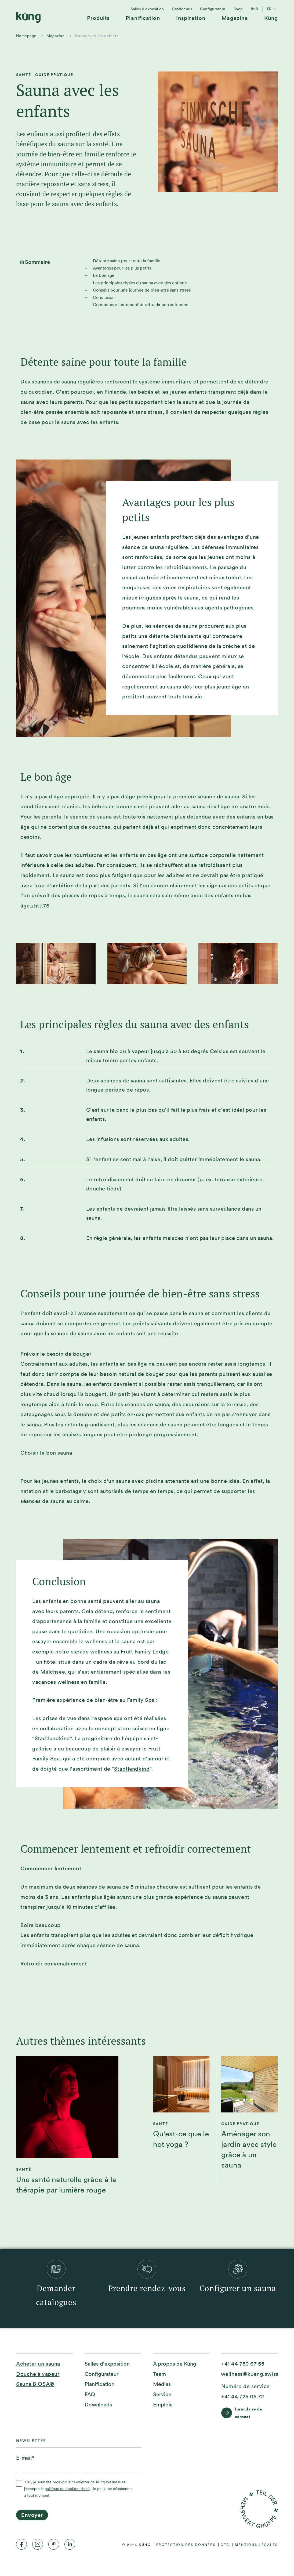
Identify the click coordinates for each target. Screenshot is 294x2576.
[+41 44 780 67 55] (242, 2364)
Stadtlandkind (132, 1769)
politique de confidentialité (67, 2489)
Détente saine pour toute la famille (126, 260)
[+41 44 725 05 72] (242, 2397)
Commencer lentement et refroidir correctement (141, 304)
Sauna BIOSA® (35, 2384)
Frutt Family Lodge (145, 1651)
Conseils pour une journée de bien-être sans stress (142, 290)
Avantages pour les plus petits (122, 268)
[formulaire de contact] (249, 2413)
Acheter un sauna (38, 2363)
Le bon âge (103, 275)
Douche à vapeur (37, 2374)
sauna (104, 816)
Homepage (26, 36)
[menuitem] (98, 20)
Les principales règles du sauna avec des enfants (140, 282)
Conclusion (104, 297)
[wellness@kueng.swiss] (249, 2374)
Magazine (55, 36)
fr (272, 9)
